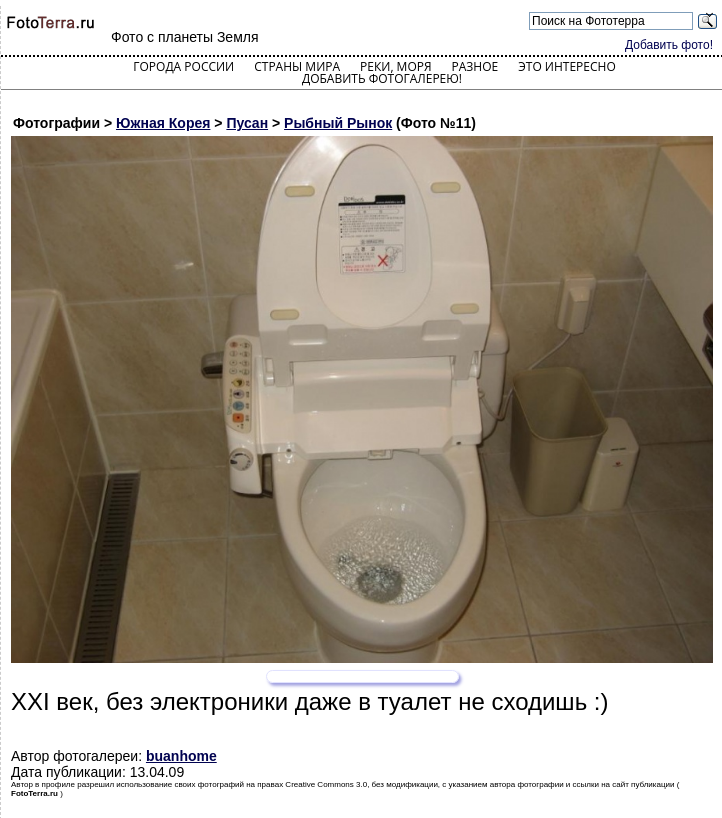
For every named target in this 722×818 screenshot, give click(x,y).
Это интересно (567, 66)
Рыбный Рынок (338, 123)
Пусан (247, 123)
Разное (475, 66)
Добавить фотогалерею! (382, 78)
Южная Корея (163, 123)
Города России (183, 66)
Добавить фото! (669, 45)
